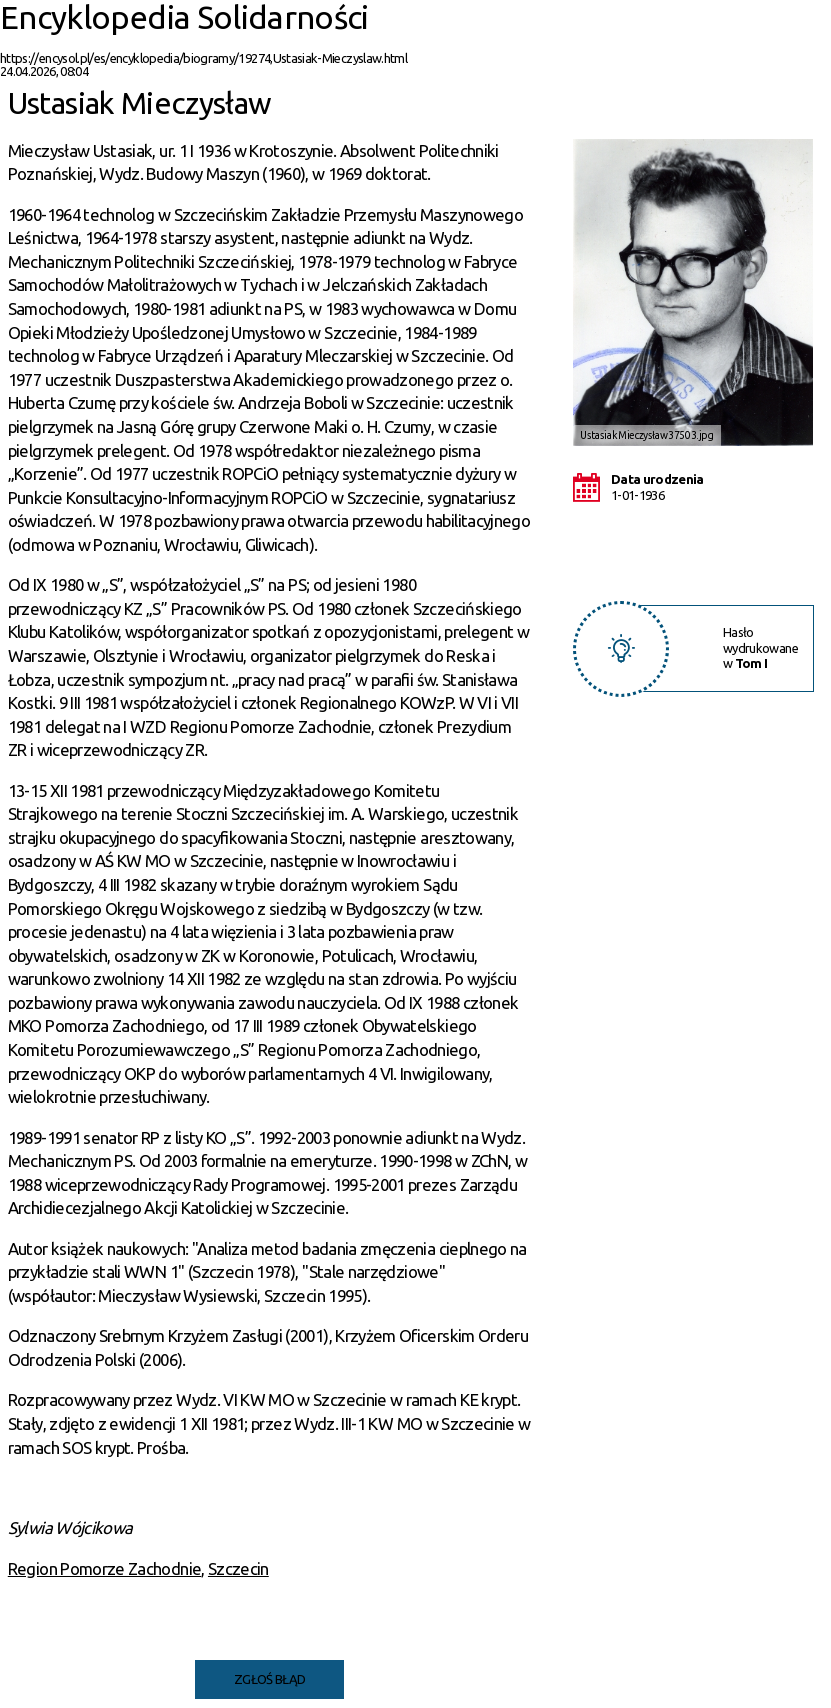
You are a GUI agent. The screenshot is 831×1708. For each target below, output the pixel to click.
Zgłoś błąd (270, 1679)
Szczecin (238, 1568)
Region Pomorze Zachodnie (104, 1568)
